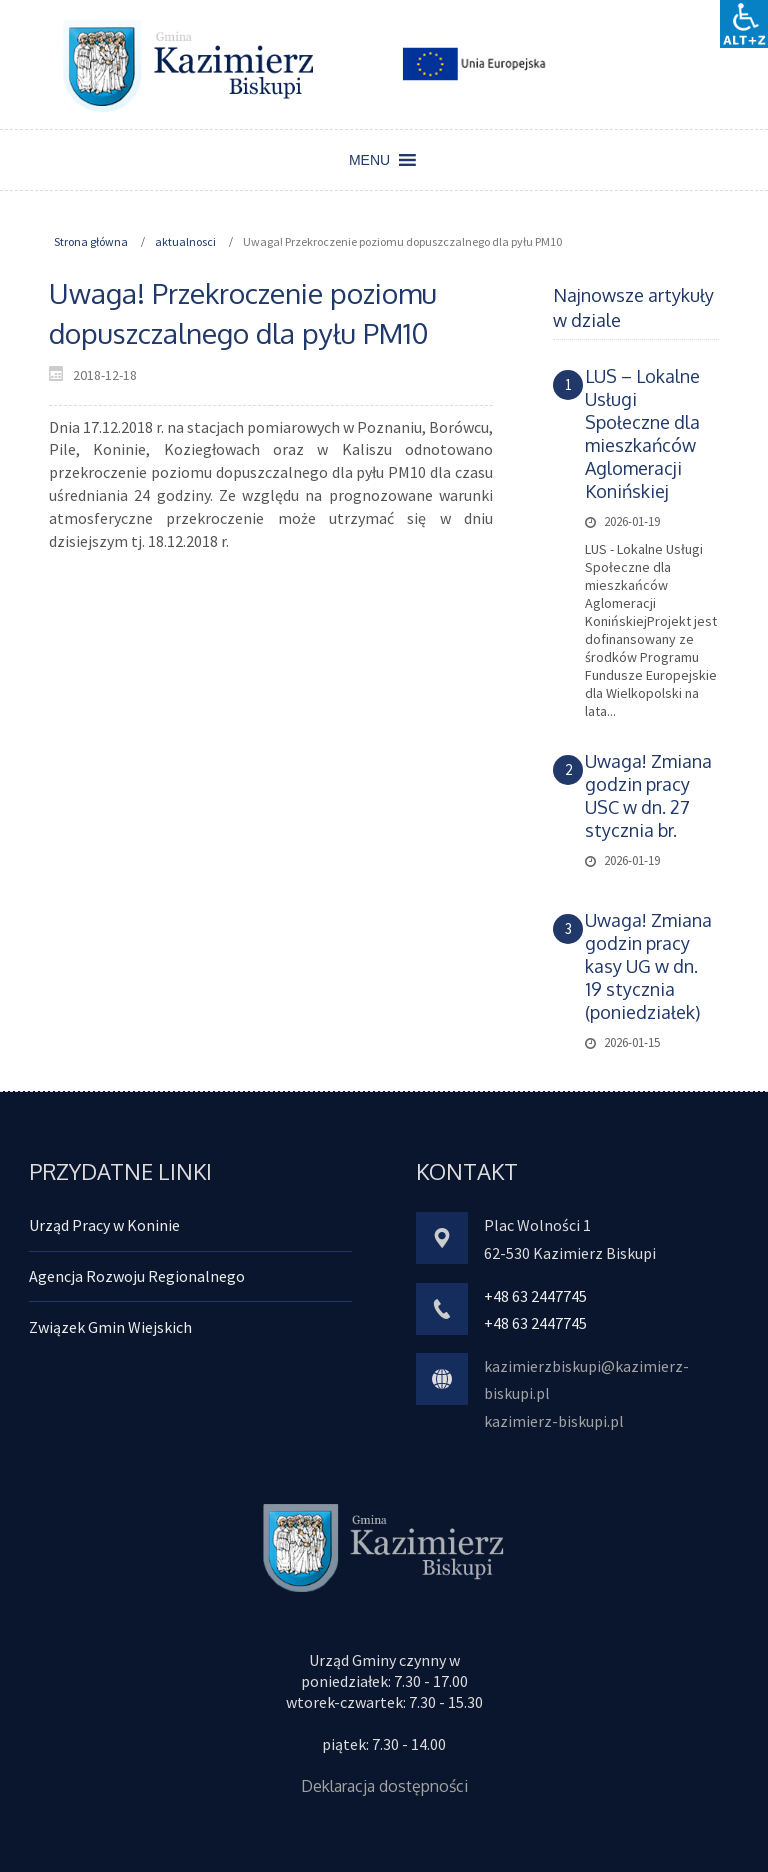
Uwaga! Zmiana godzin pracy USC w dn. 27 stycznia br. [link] (648, 795)
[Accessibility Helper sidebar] (744, 24)
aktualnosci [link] (185, 241)
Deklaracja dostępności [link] (384, 1786)
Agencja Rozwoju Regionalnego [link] (137, 1276)
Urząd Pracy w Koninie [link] (104, 1225)
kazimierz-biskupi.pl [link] (554, 1421)
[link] (189, 65)
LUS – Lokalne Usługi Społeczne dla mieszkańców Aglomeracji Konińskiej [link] (642, 433)
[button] (369, 160)
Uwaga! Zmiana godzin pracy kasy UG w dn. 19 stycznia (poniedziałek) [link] (648, 966)
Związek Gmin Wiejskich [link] (110, 1327)
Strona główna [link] (91, 241)
